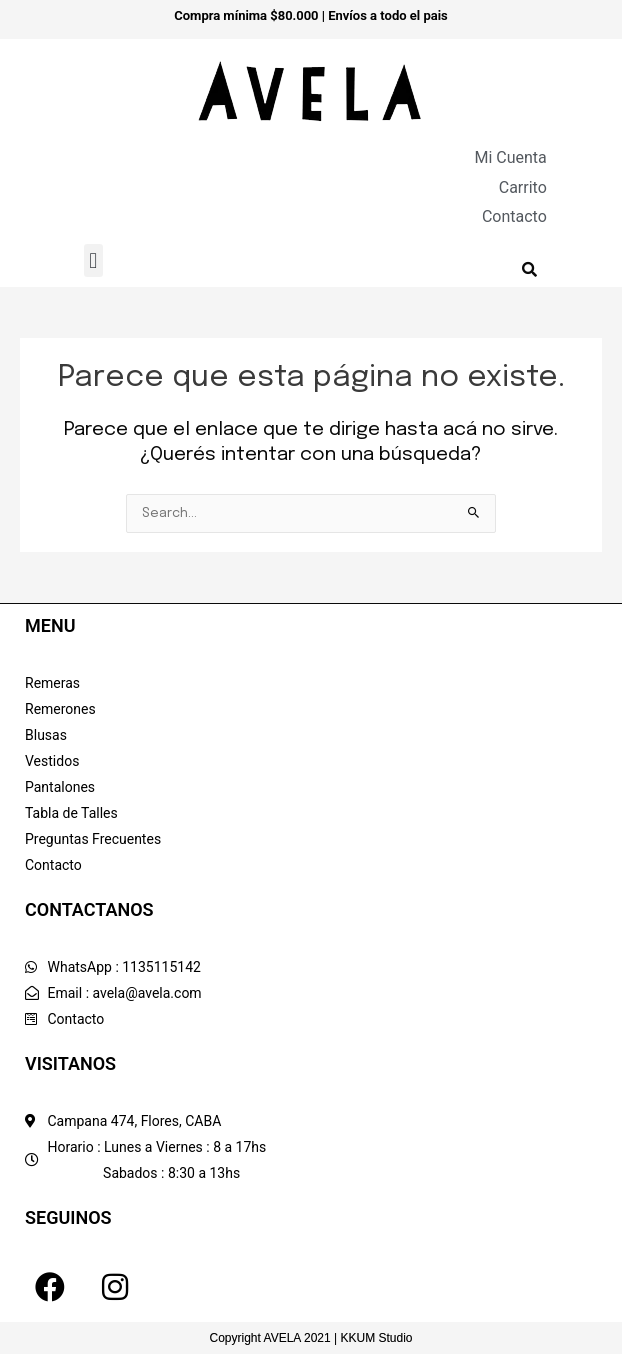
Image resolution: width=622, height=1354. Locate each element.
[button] (93, 260)
